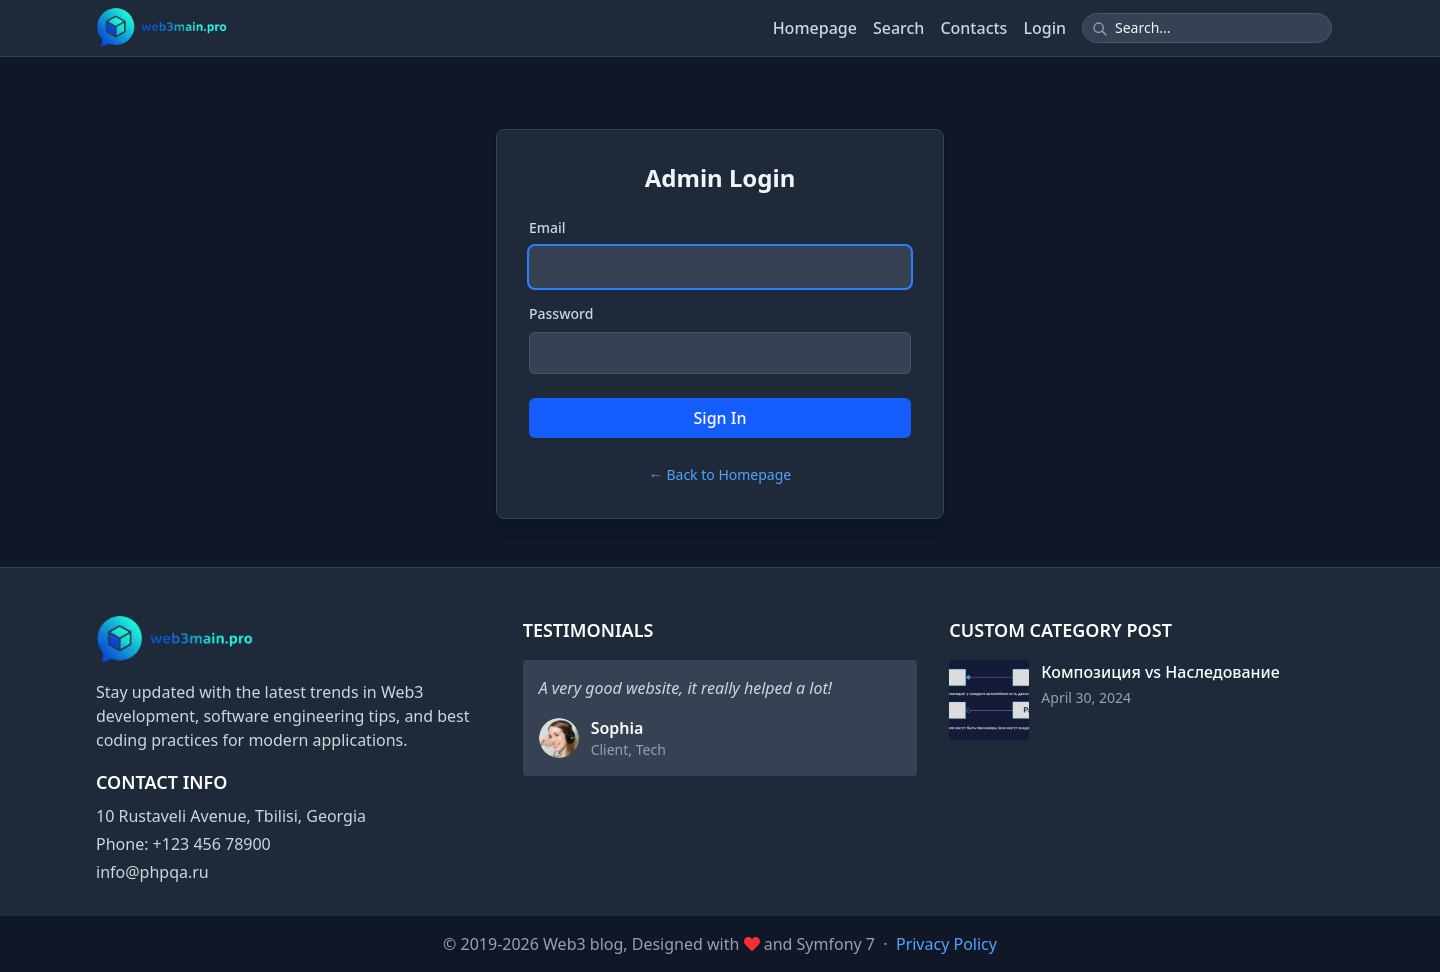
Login (1044, 28)
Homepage (815, 28)
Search (898, 28)
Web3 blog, (587, 944)
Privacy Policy (946, 944)
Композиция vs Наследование (1160, 672)
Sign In (720, 418)
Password (561, 313)
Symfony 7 (836, 944)
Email (547, 227)
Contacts (973, 28)
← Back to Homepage (720, 474)
